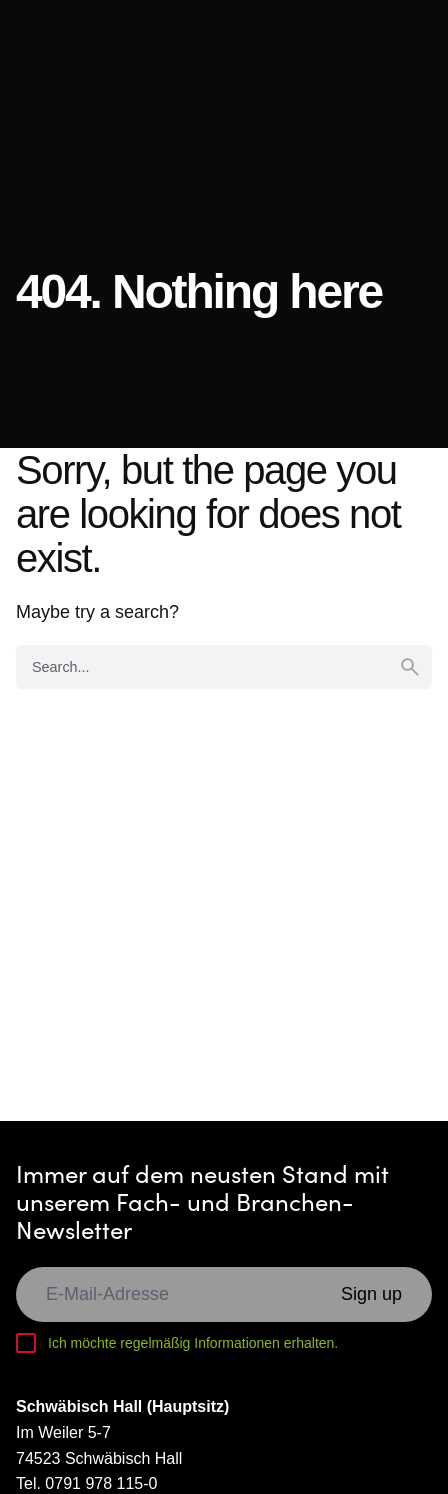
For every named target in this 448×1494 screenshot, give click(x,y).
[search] (410, 667)
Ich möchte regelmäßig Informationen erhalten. (193, 1343)
